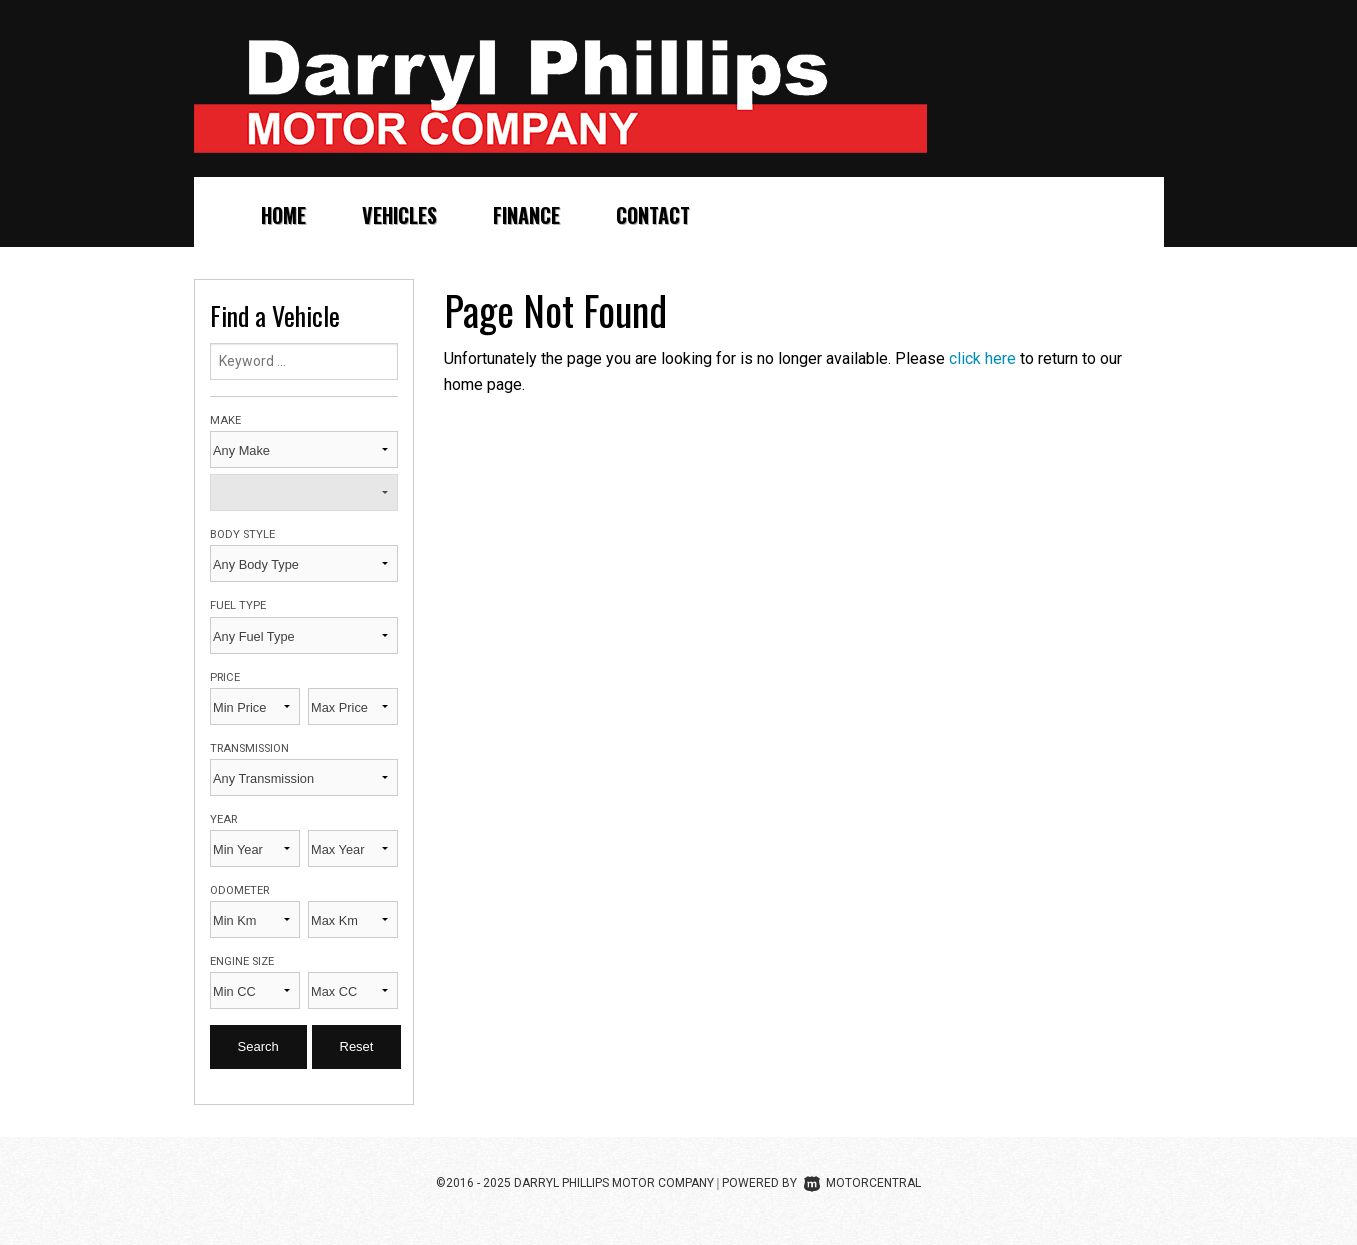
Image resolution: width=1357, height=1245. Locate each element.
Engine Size (242, 961)
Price (225, 677)
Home (283, 215)
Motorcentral (862, 1183)
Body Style (242, 534)
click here (982, 358)
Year (223, 819)
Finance (526, 215)
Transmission (249, 748)
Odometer (239, 890)
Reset (357, 1046)
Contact (653, 215)
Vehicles (399, 215)
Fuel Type (238, 605)
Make (225, 420)
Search (258, 1046)
